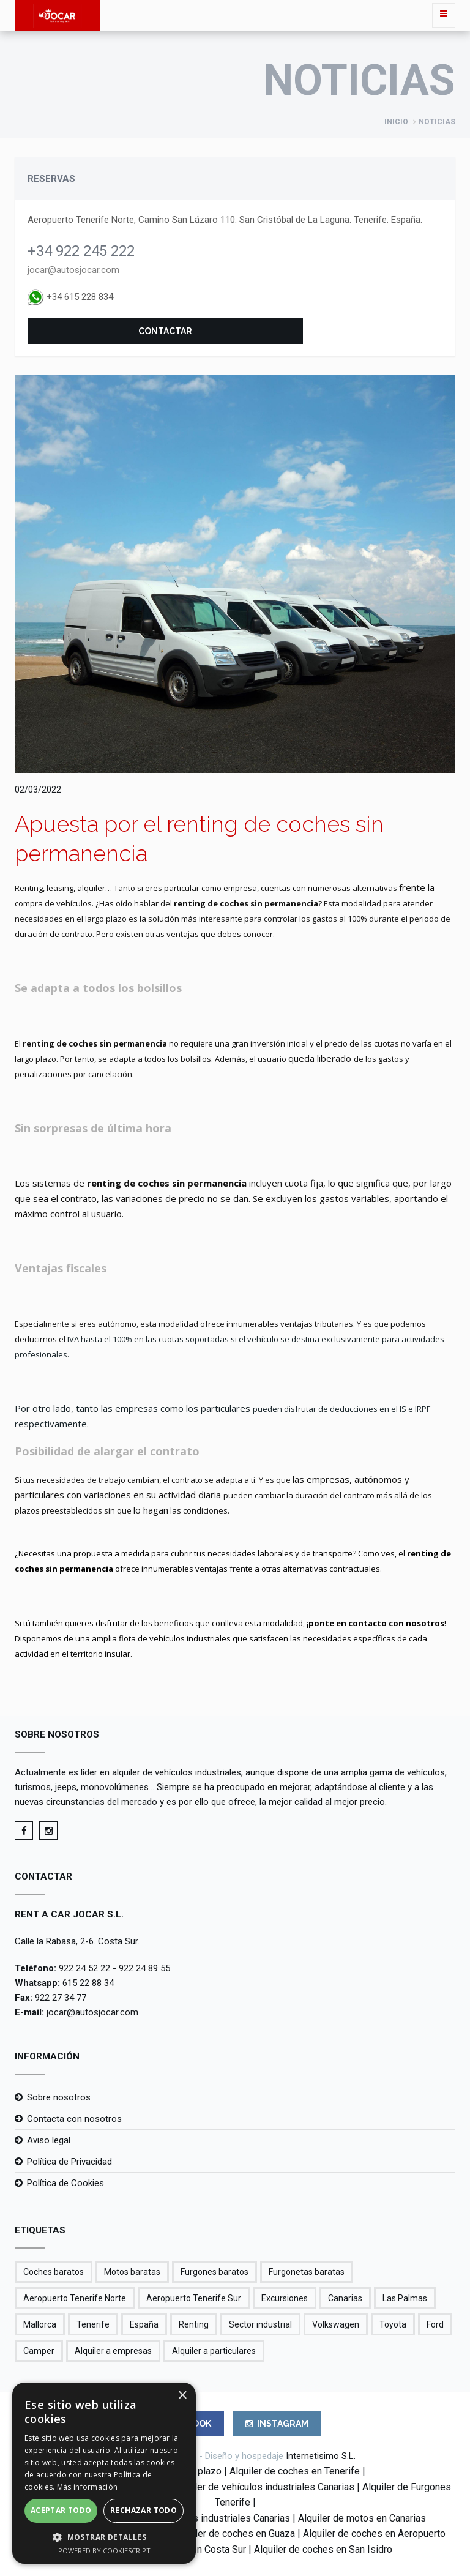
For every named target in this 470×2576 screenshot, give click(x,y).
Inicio (396, 122)
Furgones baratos (214, 2272)
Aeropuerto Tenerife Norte (74, 2298)
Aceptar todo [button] (61, 2510)
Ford (435, 2324)
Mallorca (39, 2324)
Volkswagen (335, 2324)
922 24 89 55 (144, 1968)
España (144, 2324)
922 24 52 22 (84, 1968)
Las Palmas (404, 2298)
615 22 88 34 (88, 1982)
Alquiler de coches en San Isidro (323, 2549)
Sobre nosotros (59, 2097)
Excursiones (284, 2298)
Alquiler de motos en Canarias (362, 2518)
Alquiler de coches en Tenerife (294, 2471)
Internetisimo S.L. (321, 2456)
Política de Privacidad (69, 2161)
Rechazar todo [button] (143, 2510)
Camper (38, 2351)
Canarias (345, 2298)
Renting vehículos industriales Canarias (206, 2518)
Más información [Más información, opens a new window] (87, 2487)
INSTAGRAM (276, 2424)
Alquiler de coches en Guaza (234, 2533)
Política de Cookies (65, 2183)
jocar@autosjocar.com (73, 269)
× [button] (182, 2395)
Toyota (392, 2324)
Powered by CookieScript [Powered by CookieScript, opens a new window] (104, 2550)
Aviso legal (48, 2140)
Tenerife (93, 2324)
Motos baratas (132, 2272)
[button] (104, 2537)
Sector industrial (260, 2324)
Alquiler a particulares (214, 2351)
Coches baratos (53, 2272)
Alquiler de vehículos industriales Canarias (263, 2487)
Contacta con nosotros (74, 2118)
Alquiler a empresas (113, 2351)
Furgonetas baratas (307, 2272)
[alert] (104, 2473)
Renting (194, 2324)
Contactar (165, 331)
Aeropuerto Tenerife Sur (193, 2298)
